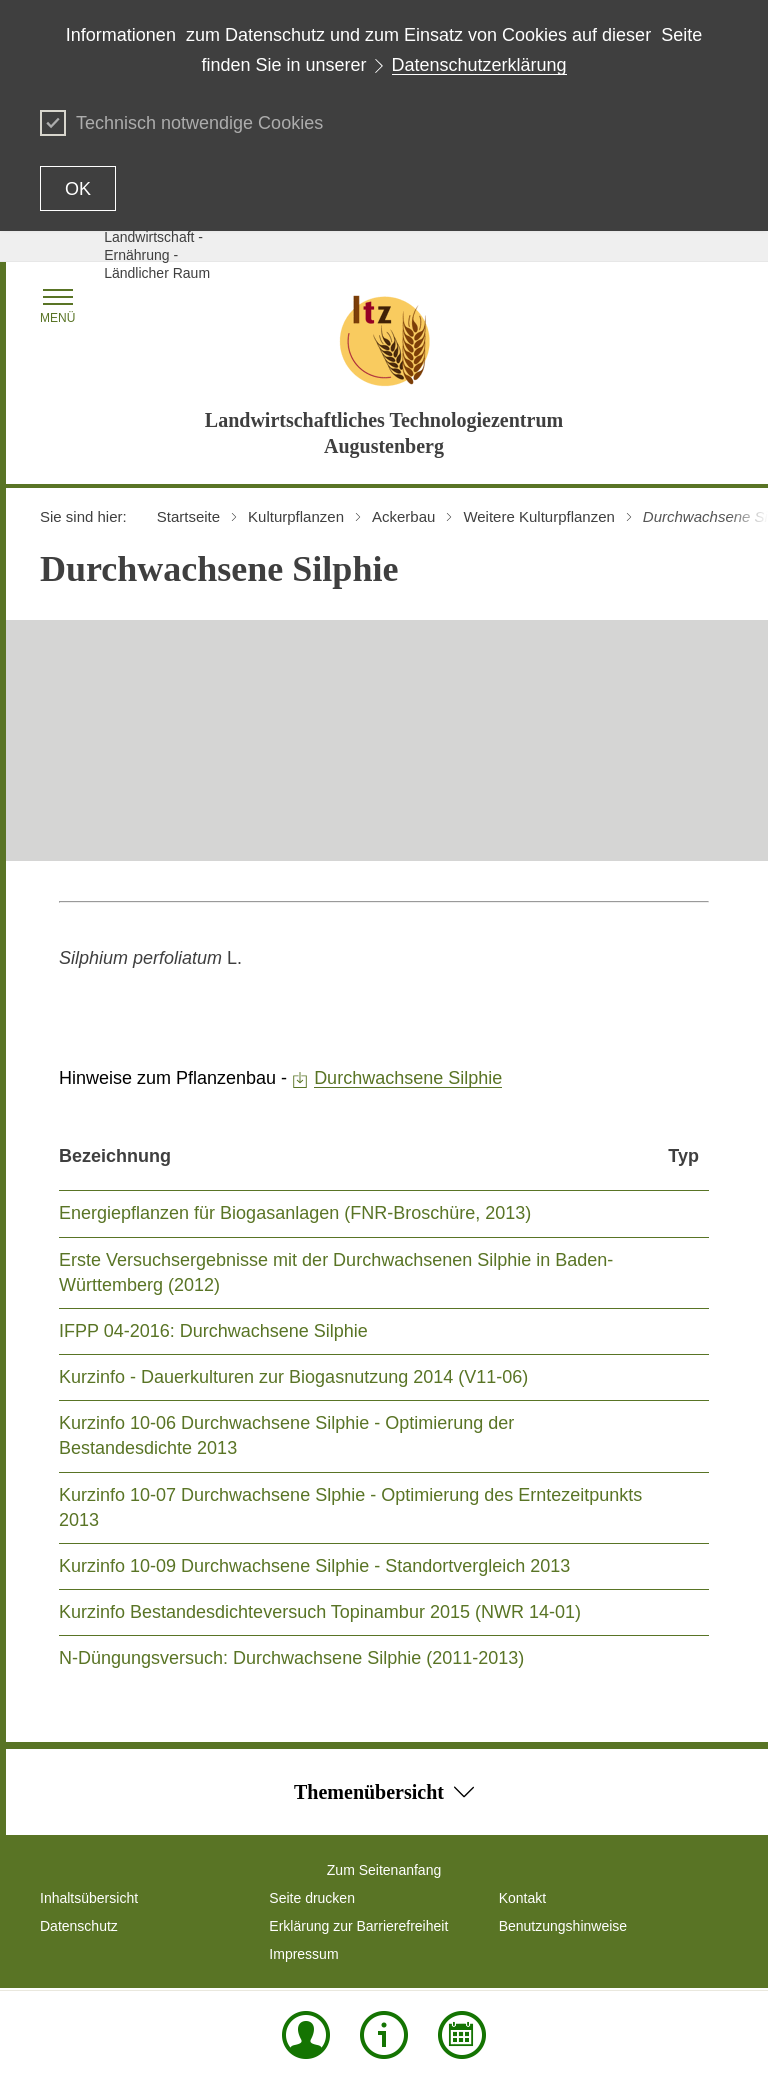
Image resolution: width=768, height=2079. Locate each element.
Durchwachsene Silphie (408, 1078)
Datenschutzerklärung (479, 65)
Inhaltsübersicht (89, 1898)
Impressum (303, 1954)
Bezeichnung (115, 1156)
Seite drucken (312, 1898)
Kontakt (522, 1898)
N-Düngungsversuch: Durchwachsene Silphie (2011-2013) (291, 1658)
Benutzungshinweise (563, 1926)
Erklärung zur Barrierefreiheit (358, 1926)
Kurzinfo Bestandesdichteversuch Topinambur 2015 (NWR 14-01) (320, 1612)
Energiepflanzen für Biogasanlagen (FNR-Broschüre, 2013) (295, 1213)
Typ (683, 1156)
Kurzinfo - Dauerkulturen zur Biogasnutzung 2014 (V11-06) (293, 1377)
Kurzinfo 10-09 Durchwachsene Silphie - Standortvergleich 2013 (314, 1566)
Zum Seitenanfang (384, 1870)
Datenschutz (79, 1926)
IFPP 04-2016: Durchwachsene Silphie (213, 1331)
